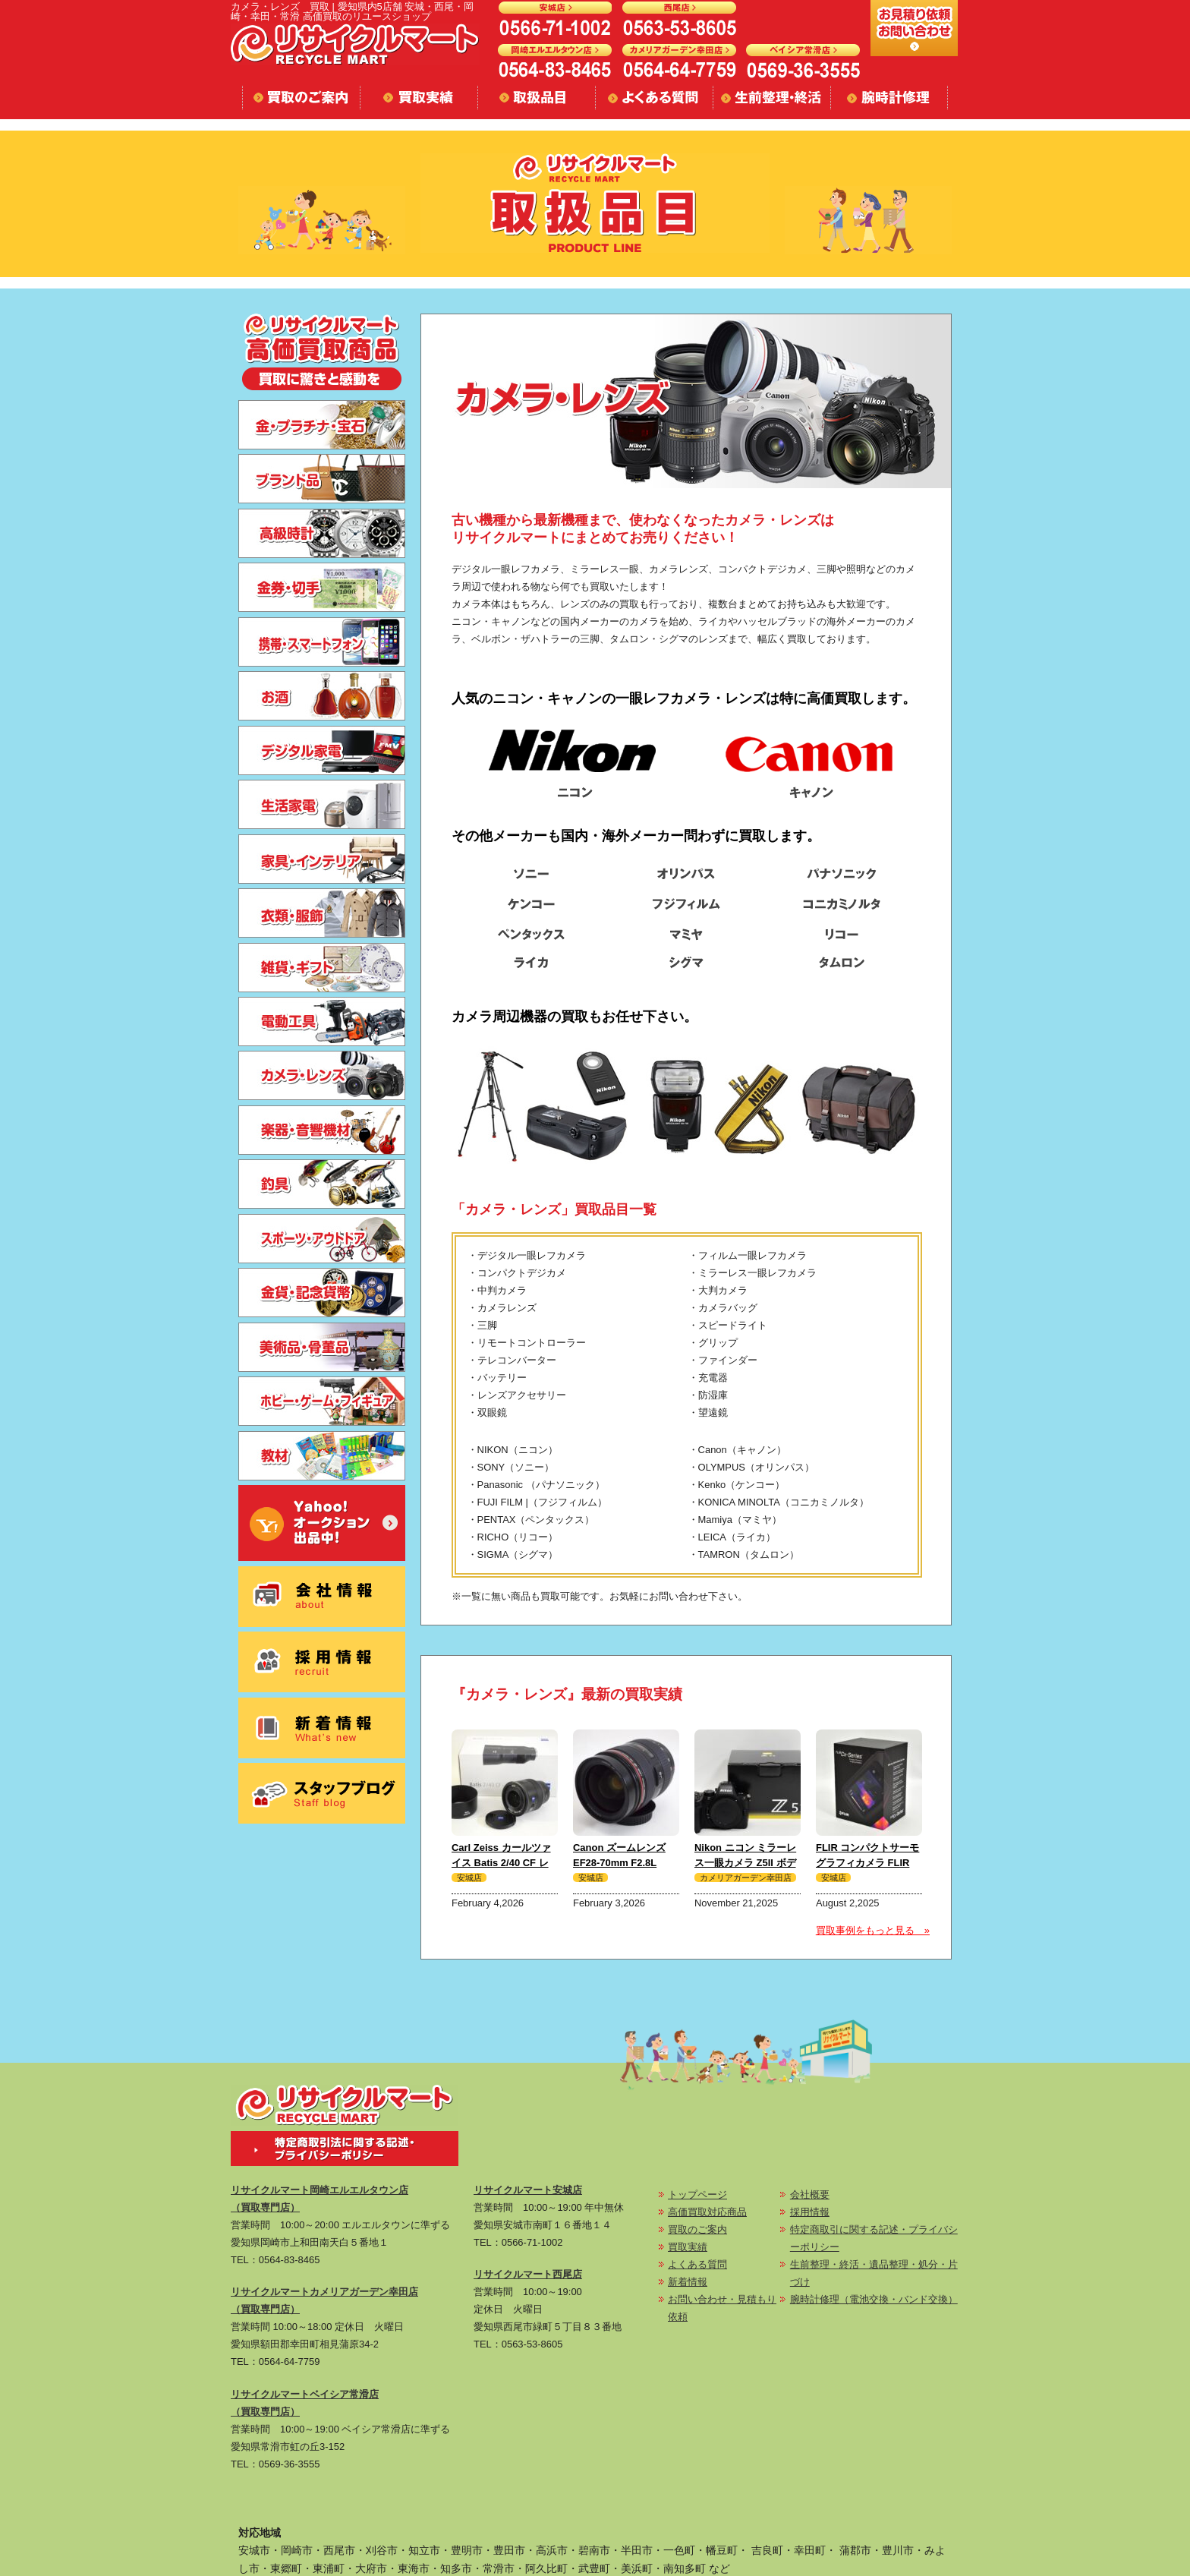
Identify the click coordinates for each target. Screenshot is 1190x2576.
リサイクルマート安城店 (528, 2190)
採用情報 (810, 2212)
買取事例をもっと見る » (873, 1930)
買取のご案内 (697, 2229)
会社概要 (810, 2194)
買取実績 (687, 2247)
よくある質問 (697, 2264)
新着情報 (687, 2282)
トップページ (697, 2194)
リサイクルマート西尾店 (528, 2274)
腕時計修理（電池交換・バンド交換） (874, 2299)
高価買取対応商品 (707, 2212)
